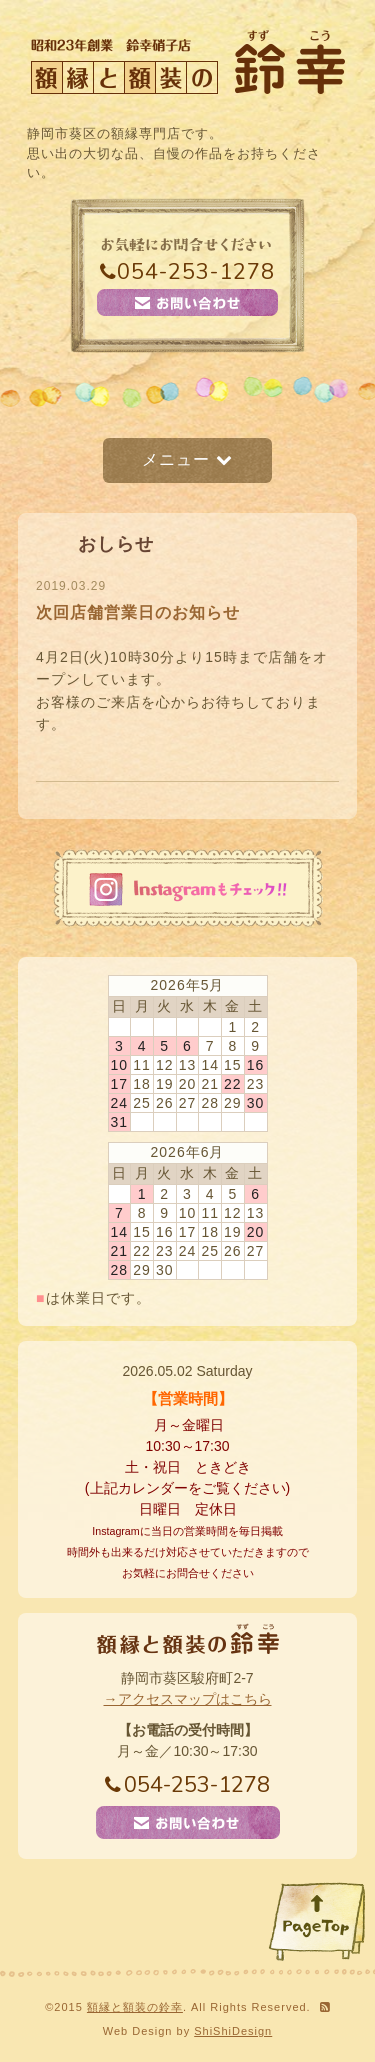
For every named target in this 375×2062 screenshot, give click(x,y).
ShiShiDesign (233, 2031)
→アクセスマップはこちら (188, 1699)
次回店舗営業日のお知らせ (138, 612)
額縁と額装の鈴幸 (135, 2007)
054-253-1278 (187, 272)
